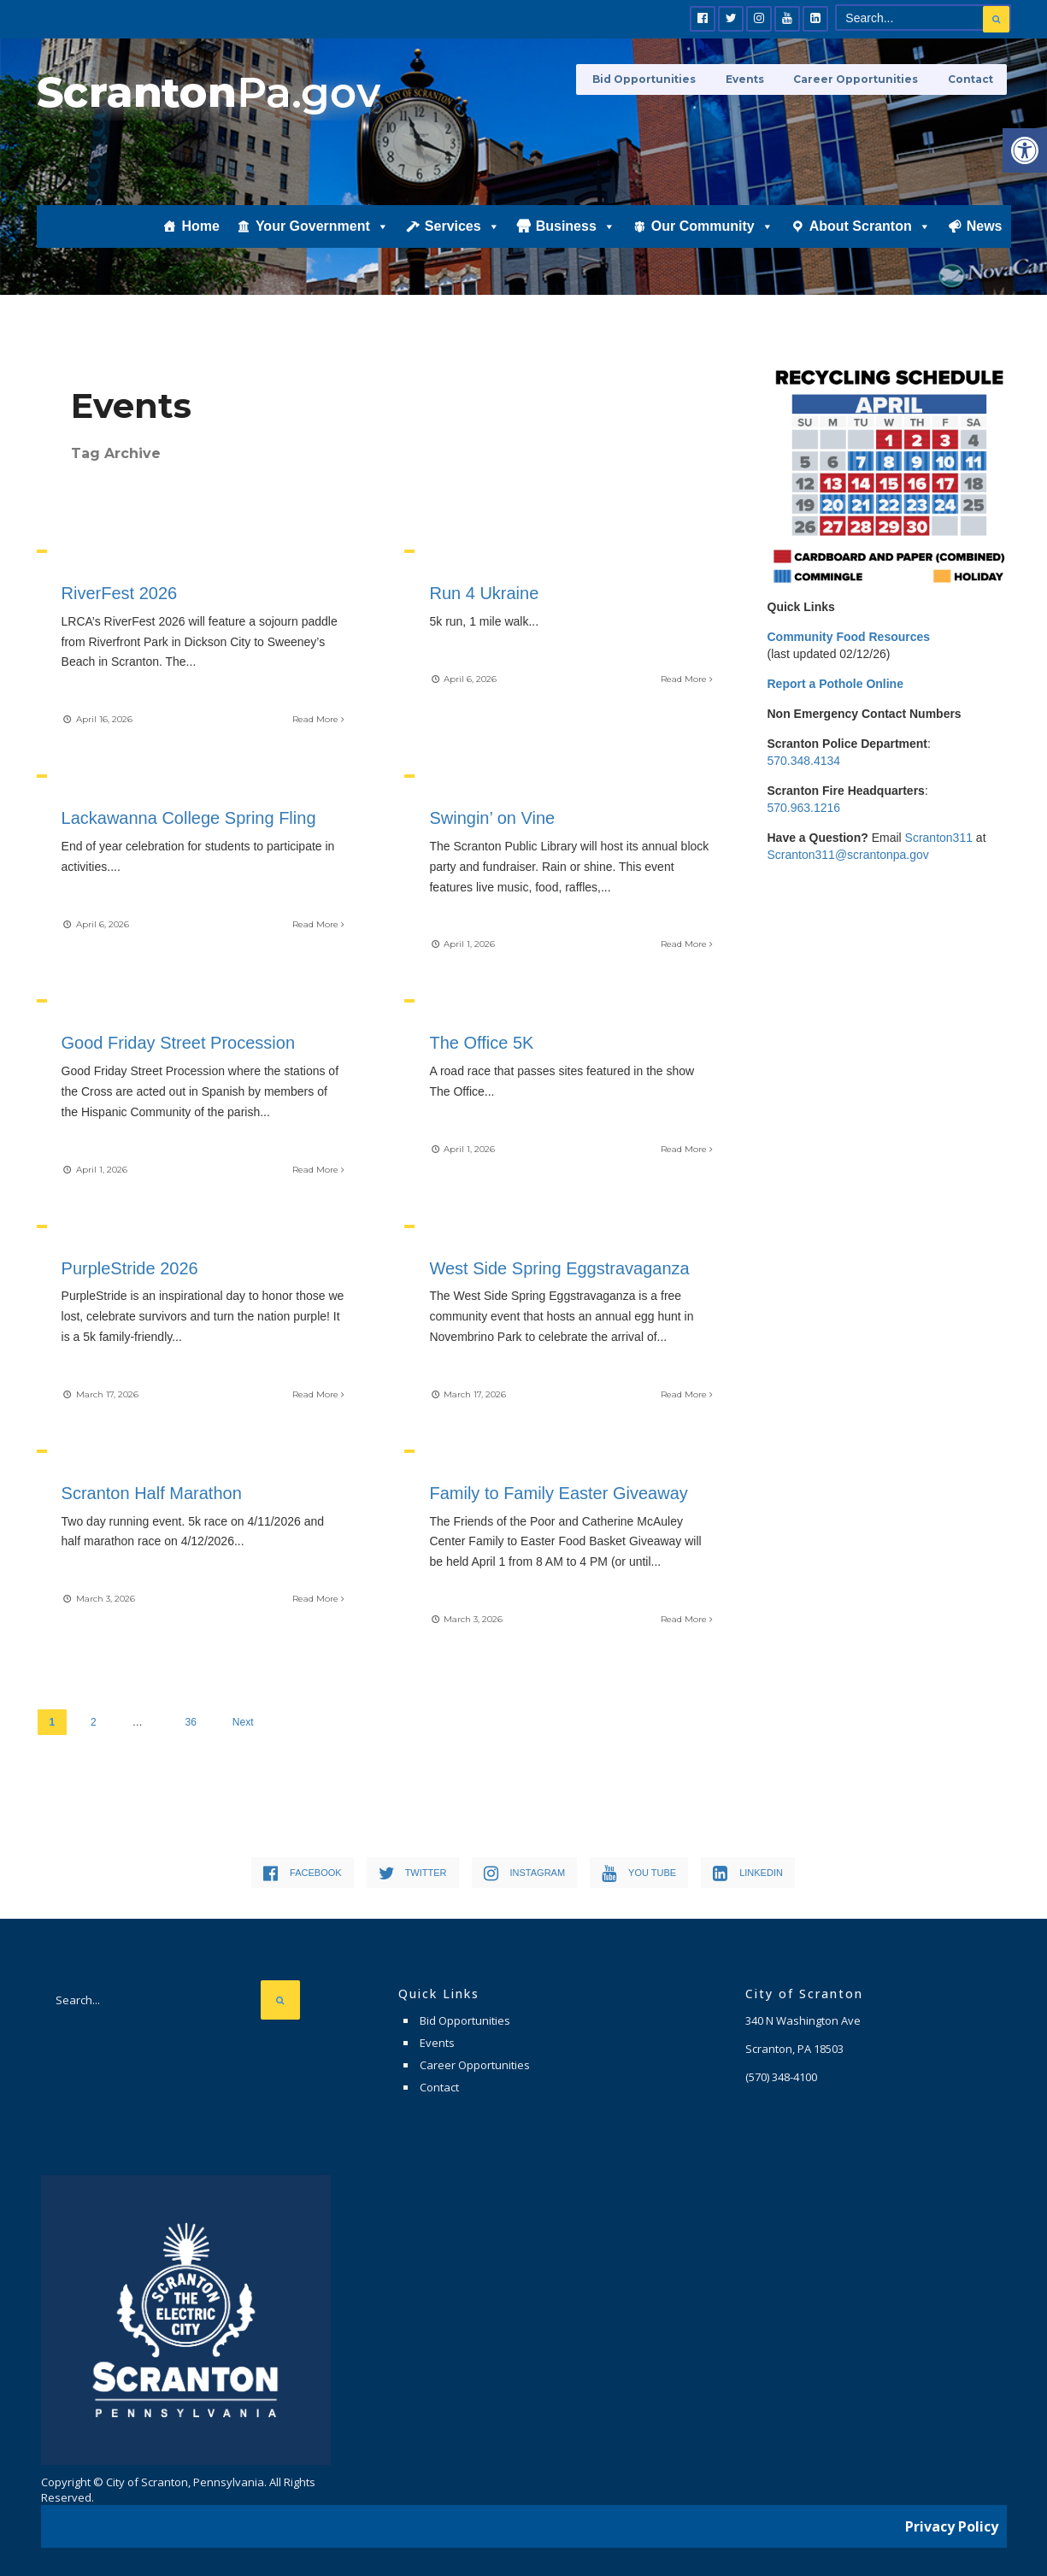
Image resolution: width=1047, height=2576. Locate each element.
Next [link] (243, 1719)
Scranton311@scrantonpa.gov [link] (848, 855)
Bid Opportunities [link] (657, 79)
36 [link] (191, 1719)
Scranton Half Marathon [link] (152, 1490)
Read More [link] (317, 718)
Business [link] (575, 236)
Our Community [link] (712, 236)
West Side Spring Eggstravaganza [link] (560, 1265)
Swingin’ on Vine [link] (493, 817)
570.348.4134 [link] (804, 761)
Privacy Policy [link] (951, 2520)
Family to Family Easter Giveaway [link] (559, 1490)
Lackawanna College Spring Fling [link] (189, 817)
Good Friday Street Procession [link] (179, 1041)
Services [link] (462, 236)
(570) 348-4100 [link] (781, 2073)
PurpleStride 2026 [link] (130, 1265)
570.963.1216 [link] (804, 808)
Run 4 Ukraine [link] (484, 593)
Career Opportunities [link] (860, 79)
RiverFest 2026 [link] (120, 593)
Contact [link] (971, 79)
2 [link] (94, 1719)
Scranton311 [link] (939, 837)
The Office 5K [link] (482, 1041)
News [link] (985, 236)
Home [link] (200, 236)
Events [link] (753, 79)
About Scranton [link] (870, 236)
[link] (1025, 150)
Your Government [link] (322, 236)
